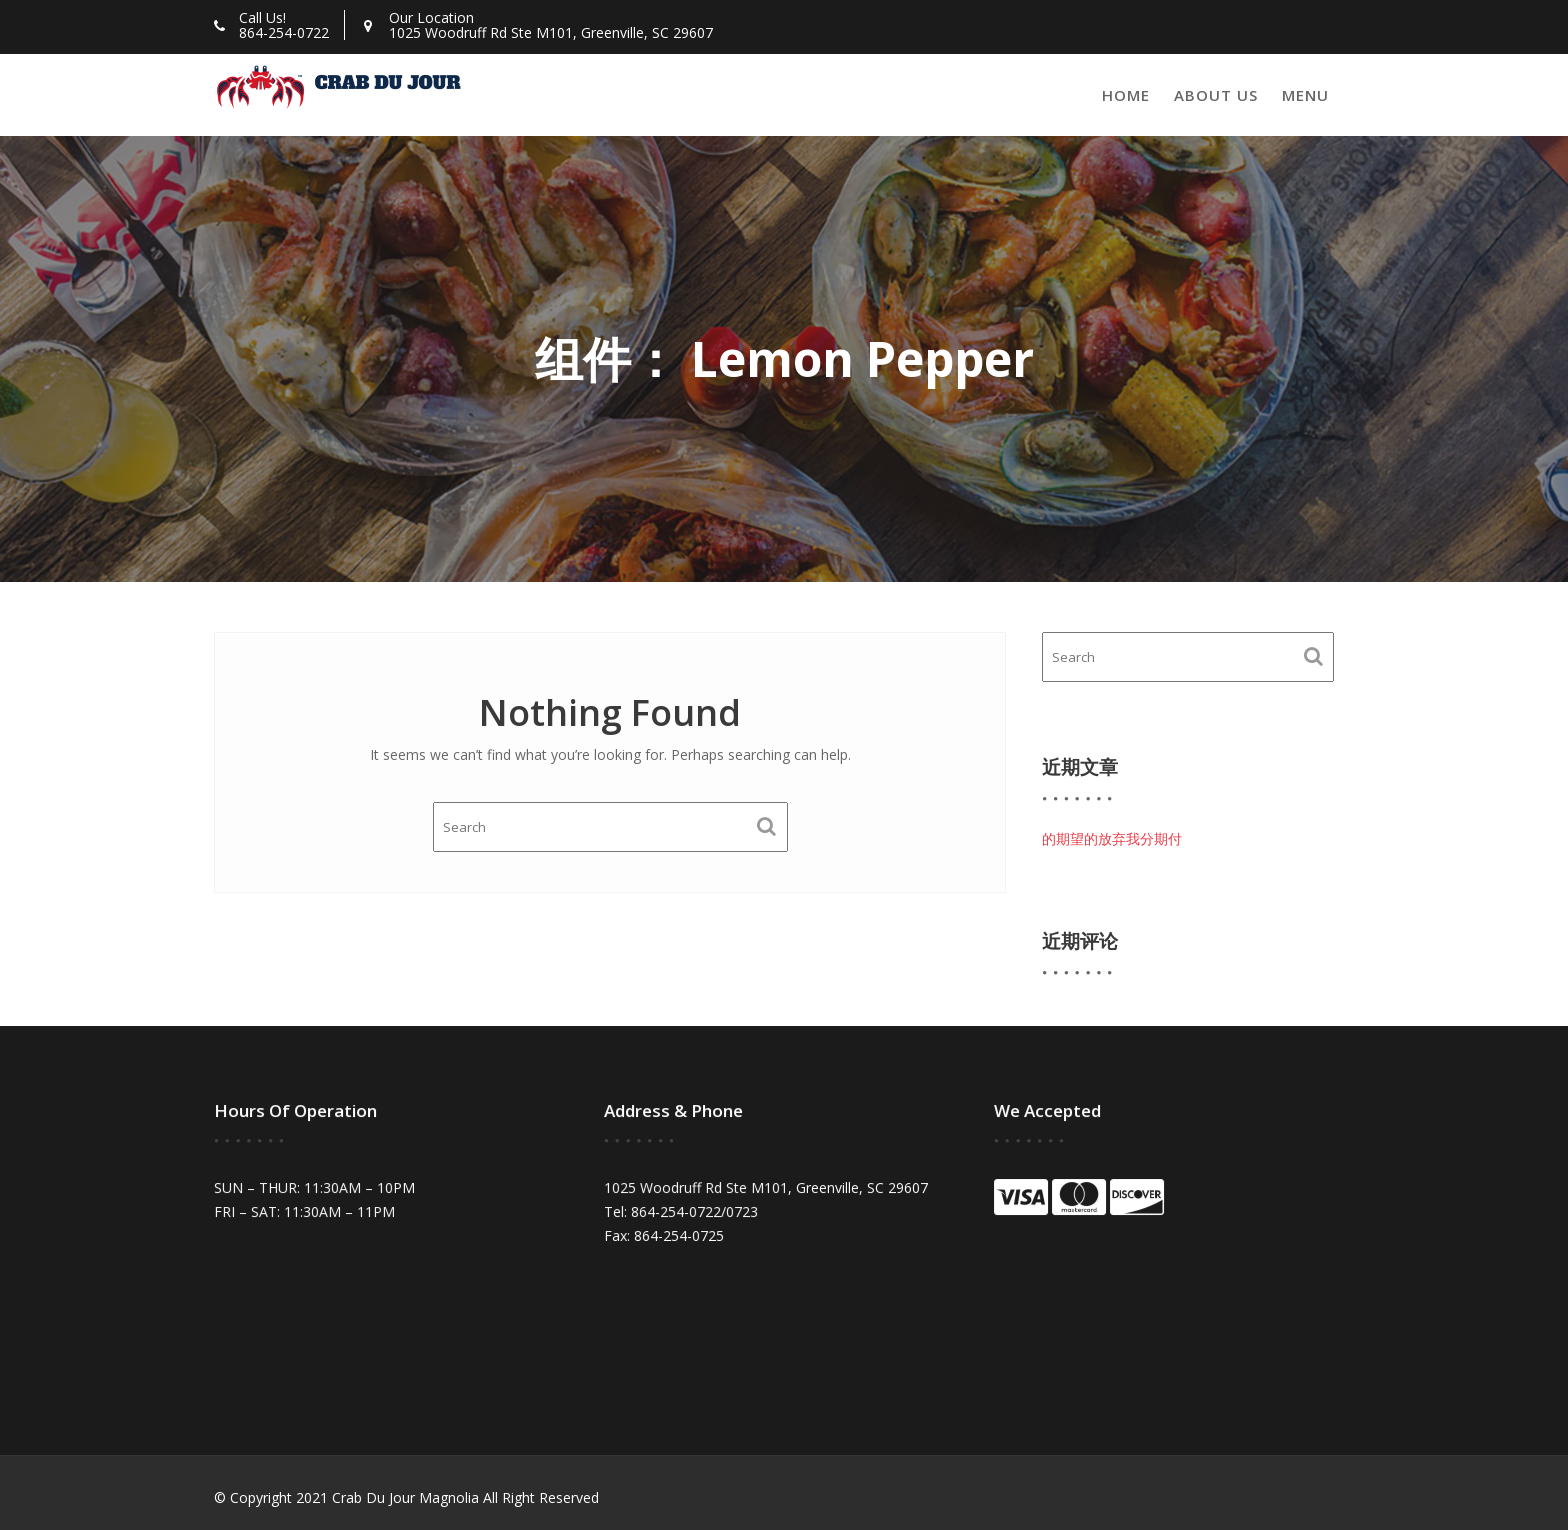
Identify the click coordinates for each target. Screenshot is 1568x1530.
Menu (1305, 95)
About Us (1216, 95)
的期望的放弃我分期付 (1112, 838)
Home (1126, 95)
